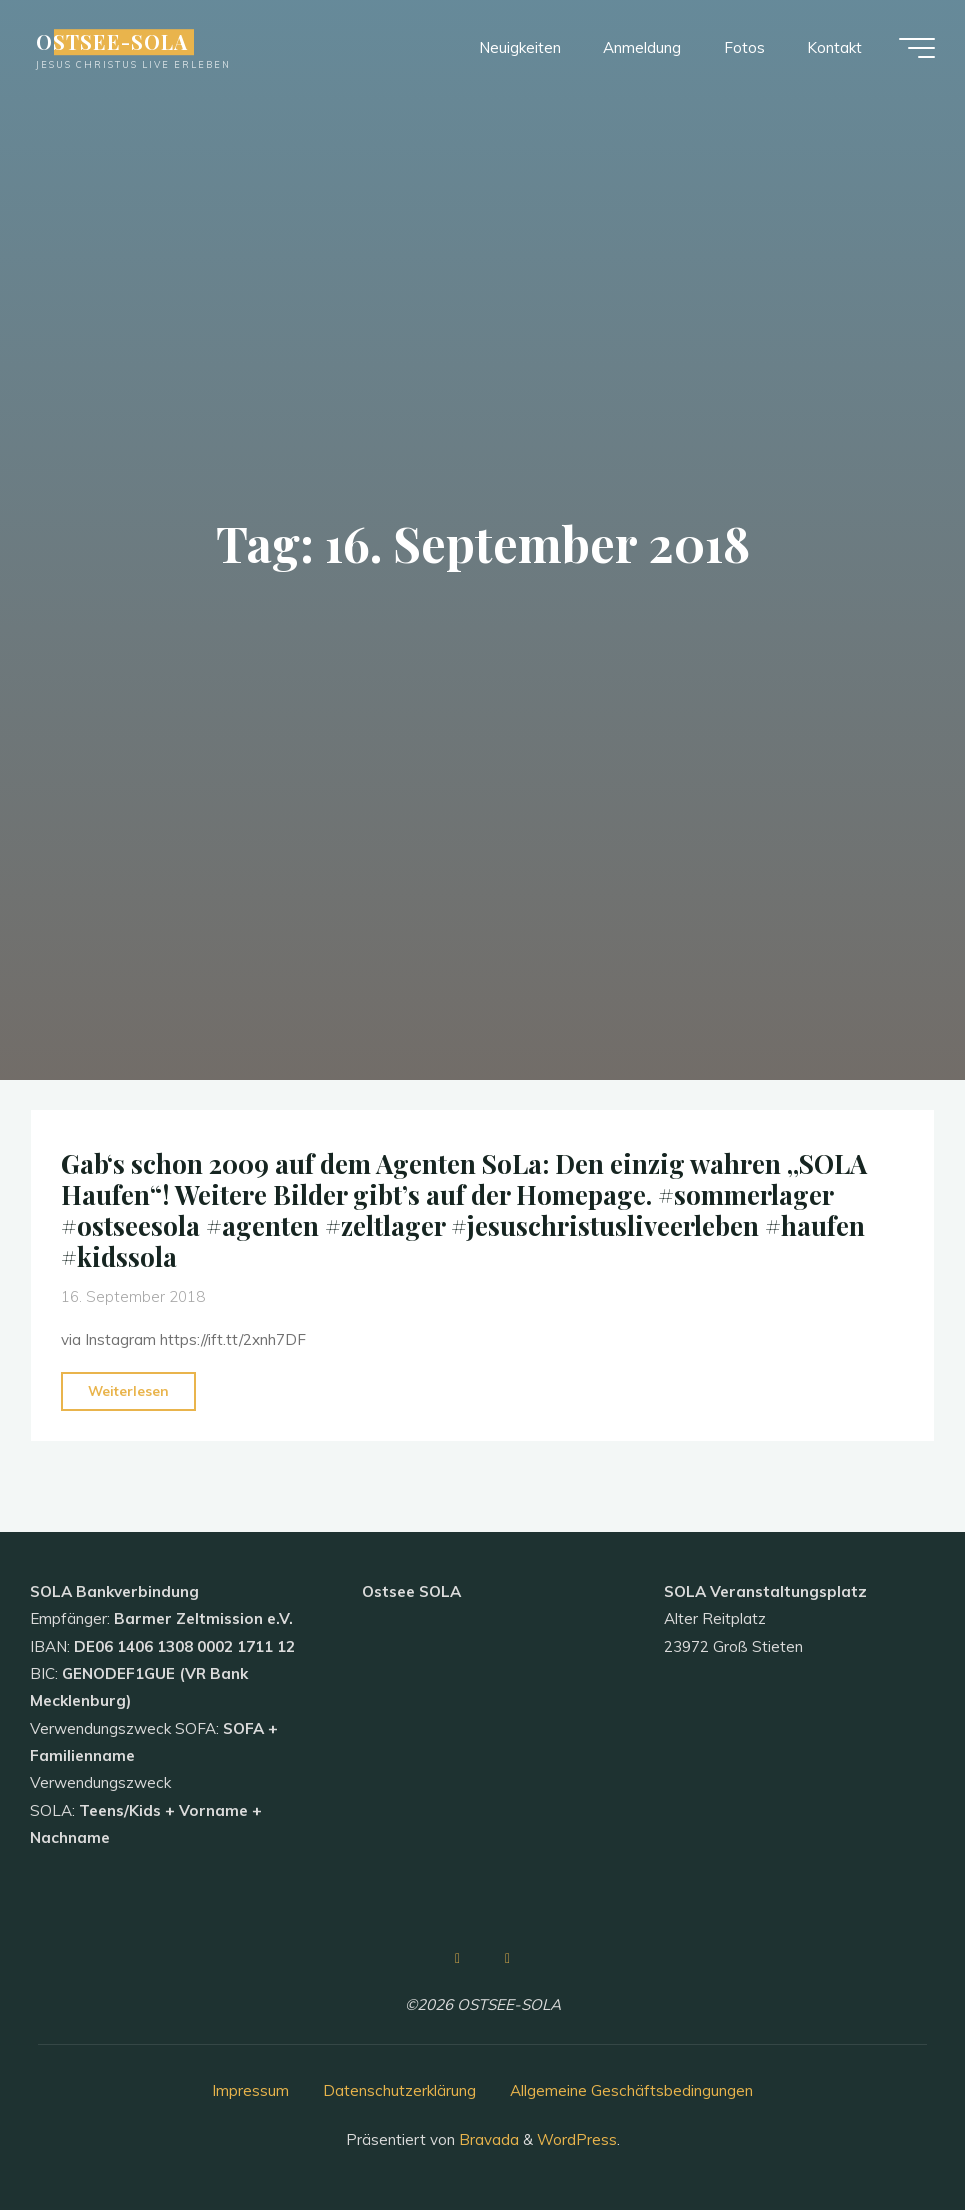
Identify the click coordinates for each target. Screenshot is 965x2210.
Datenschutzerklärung (399, 2090)
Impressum (250, 2090)
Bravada (487, 2139)
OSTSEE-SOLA (112, 42)
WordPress (577, 2139)
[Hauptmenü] (917, 48)
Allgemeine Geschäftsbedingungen (631, 2090)
